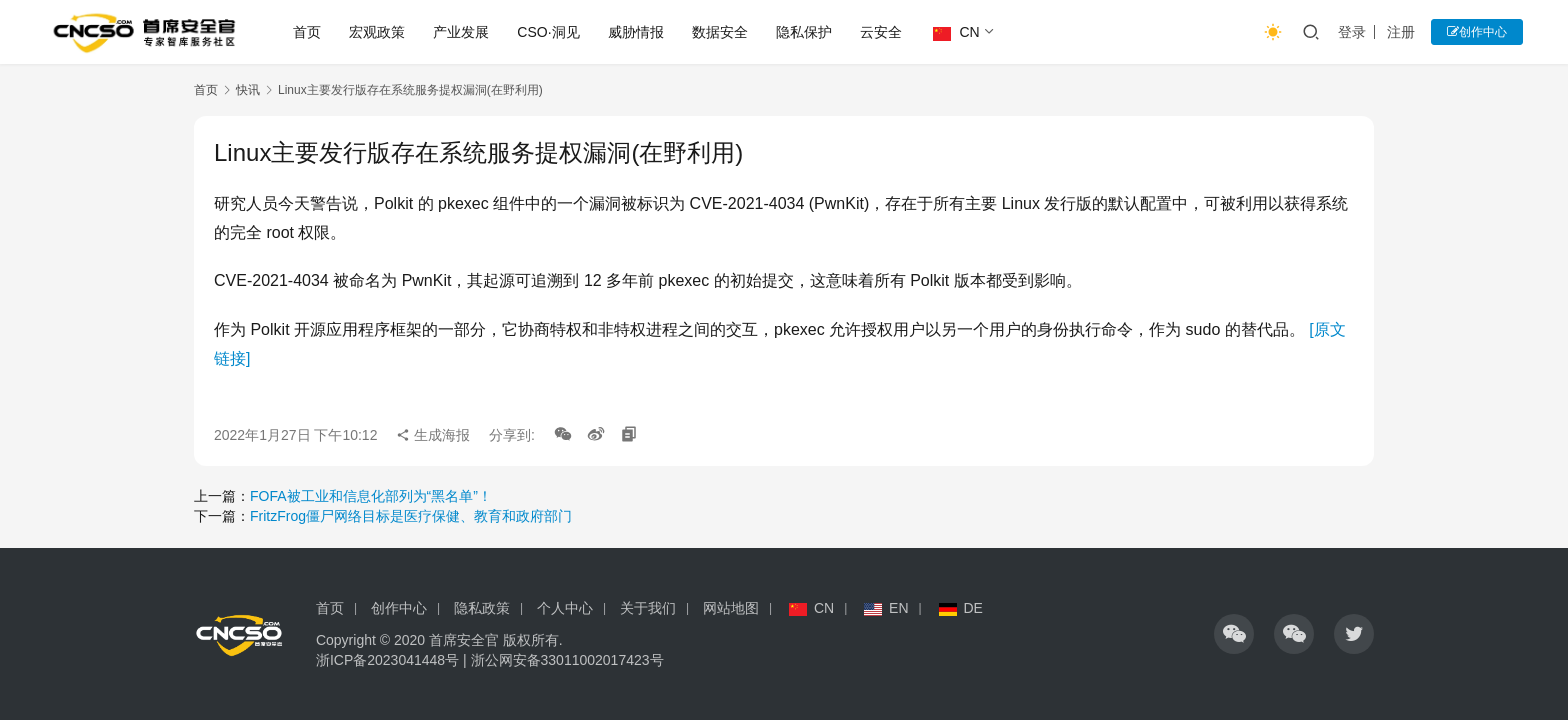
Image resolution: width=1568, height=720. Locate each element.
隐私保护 (804, 32)
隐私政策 (482, 608)
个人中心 (565, 608)
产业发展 (461, 32)
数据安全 (720, 32)
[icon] (1234, 634)
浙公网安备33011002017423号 (567, 660)
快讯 (248, 90)
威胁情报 (636, 32)
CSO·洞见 (548, 32)
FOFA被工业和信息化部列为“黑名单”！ (371, 496)
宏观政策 (377, 32)
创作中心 (1477, 32)
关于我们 (648, 608)
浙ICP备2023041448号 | (393, 660)
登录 (1352, 32)
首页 (307, 32)
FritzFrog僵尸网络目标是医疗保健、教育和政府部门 (411, 516)
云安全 (881, 32)
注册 (1401, 32)
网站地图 (731, 608)
